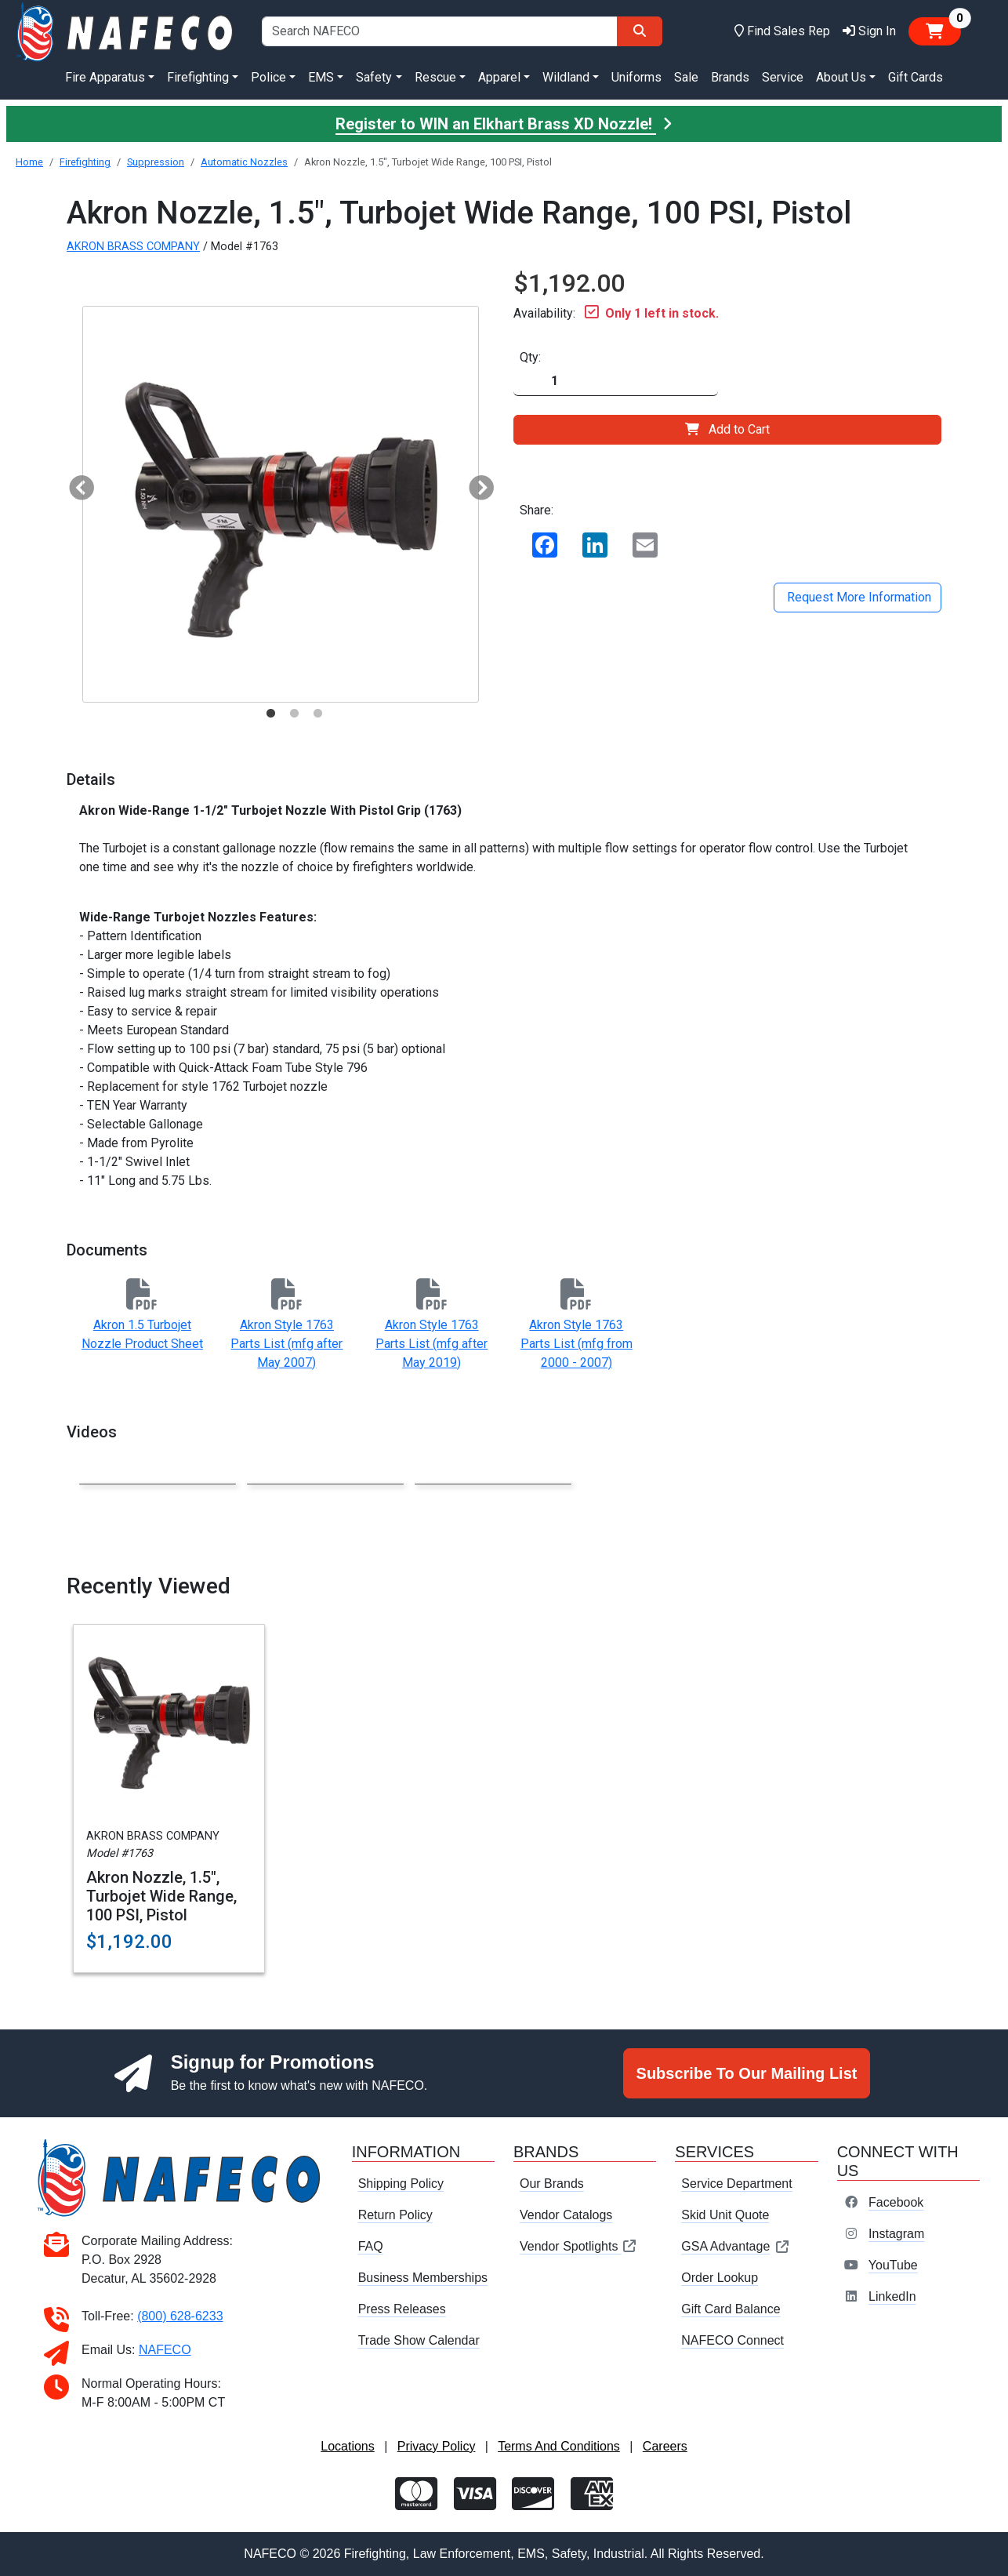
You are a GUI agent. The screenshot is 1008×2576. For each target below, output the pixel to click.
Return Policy (395, 2215)
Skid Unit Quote (725, 2215)
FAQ (370, 2246)
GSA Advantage (735, 2246)
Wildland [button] (565, 77)
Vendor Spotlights (578, 2246)
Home (29, 162)
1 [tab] (270, 713)
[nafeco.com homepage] (126, 31)
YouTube (893, 2265)
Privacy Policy (436, 2446)
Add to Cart (727, 429)
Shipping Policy (401, 2183)
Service (782, 77)
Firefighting (85, 162)
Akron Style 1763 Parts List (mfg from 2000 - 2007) (576, 1343)
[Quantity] (615, 381)
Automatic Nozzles (244, 162)
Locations (348, 2446)
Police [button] (268, 77)
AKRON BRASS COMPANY (133, 246)
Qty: (530, 357)
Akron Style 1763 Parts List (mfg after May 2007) (286, 1343)
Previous (75, 484)
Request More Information (857, 597)
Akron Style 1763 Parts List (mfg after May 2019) (431, 1343)
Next (475, 484)
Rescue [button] (435, 77)
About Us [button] (841, 77)
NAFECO (165, 2349)
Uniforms (636, 77)
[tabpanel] (280, 504)
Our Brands (552, 2183)
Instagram (896, 2233)
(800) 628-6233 (180, 2316)
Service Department (736, 2183)
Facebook (895, 2202)
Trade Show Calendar (419, 2340)
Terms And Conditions (559, 2446)
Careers (665, 2446)
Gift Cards (915, 77)
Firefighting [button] (198, 77)
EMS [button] (321, 77)
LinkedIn (892, 2296)
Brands (730, 77)
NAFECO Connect (732, 2340)
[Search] (639, 31)
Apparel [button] (499, 77)
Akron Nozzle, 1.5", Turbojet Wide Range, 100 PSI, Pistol (161, 1896)
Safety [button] (374, 77)
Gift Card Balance (730, 2309)
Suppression (155, 162)
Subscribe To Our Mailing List (747, 2073)
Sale (686, 77)
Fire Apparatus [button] (105, 77)
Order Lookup (719, 2277)
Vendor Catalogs (566, 2215)
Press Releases (402, 2309)
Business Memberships (423, 2277)
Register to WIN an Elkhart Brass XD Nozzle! (504, 123)
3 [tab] (317, 713)
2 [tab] (294, 713)
